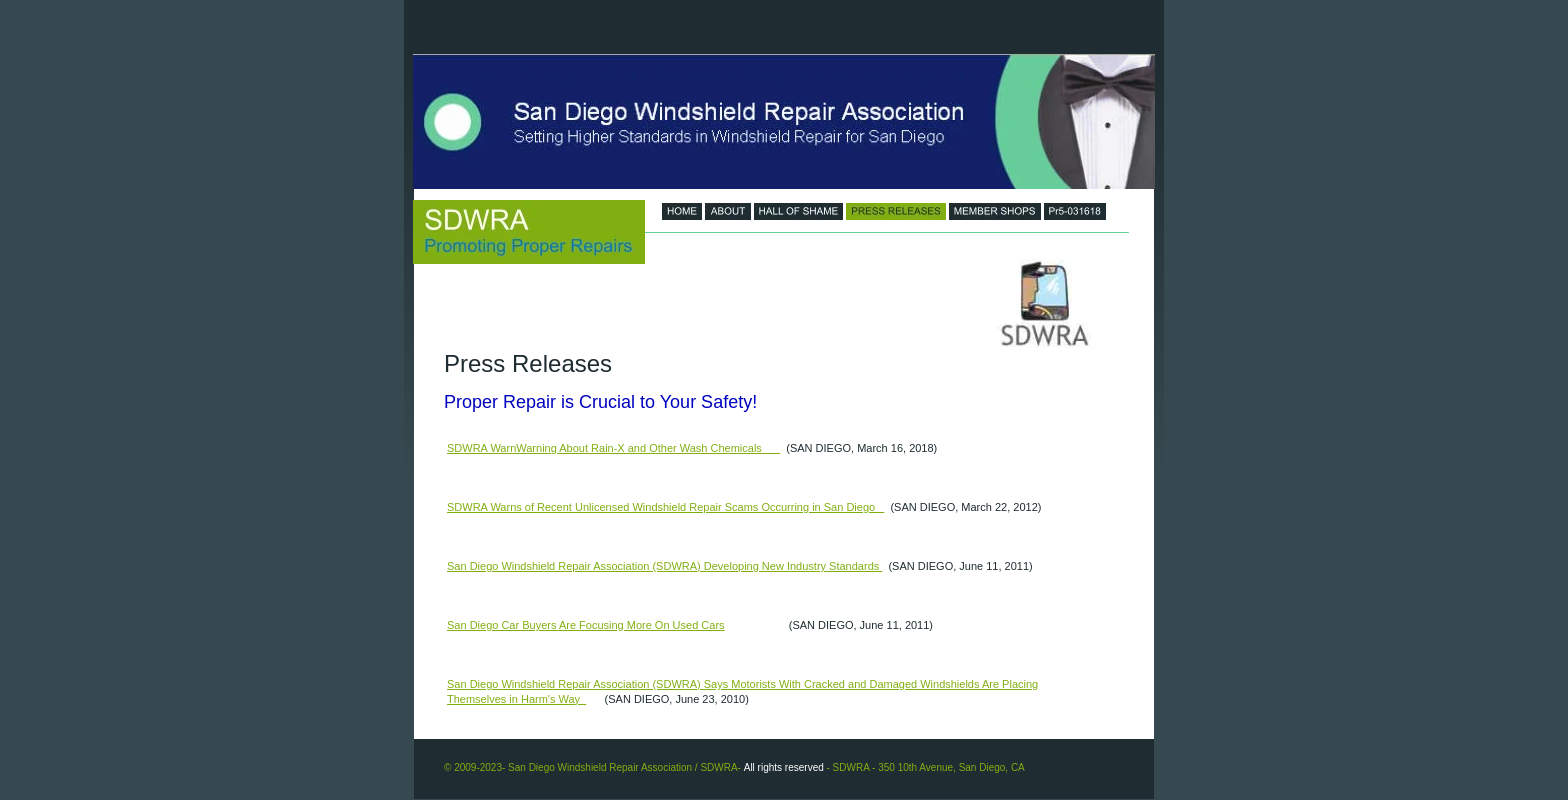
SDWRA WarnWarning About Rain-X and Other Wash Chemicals (613, 448)
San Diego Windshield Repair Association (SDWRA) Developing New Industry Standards (664, 566)
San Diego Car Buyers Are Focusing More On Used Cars (586, 625)
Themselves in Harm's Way (516, 699)
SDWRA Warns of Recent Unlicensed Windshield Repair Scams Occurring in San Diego (665, 507)
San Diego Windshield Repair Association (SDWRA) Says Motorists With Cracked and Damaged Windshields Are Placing (742, 684)
